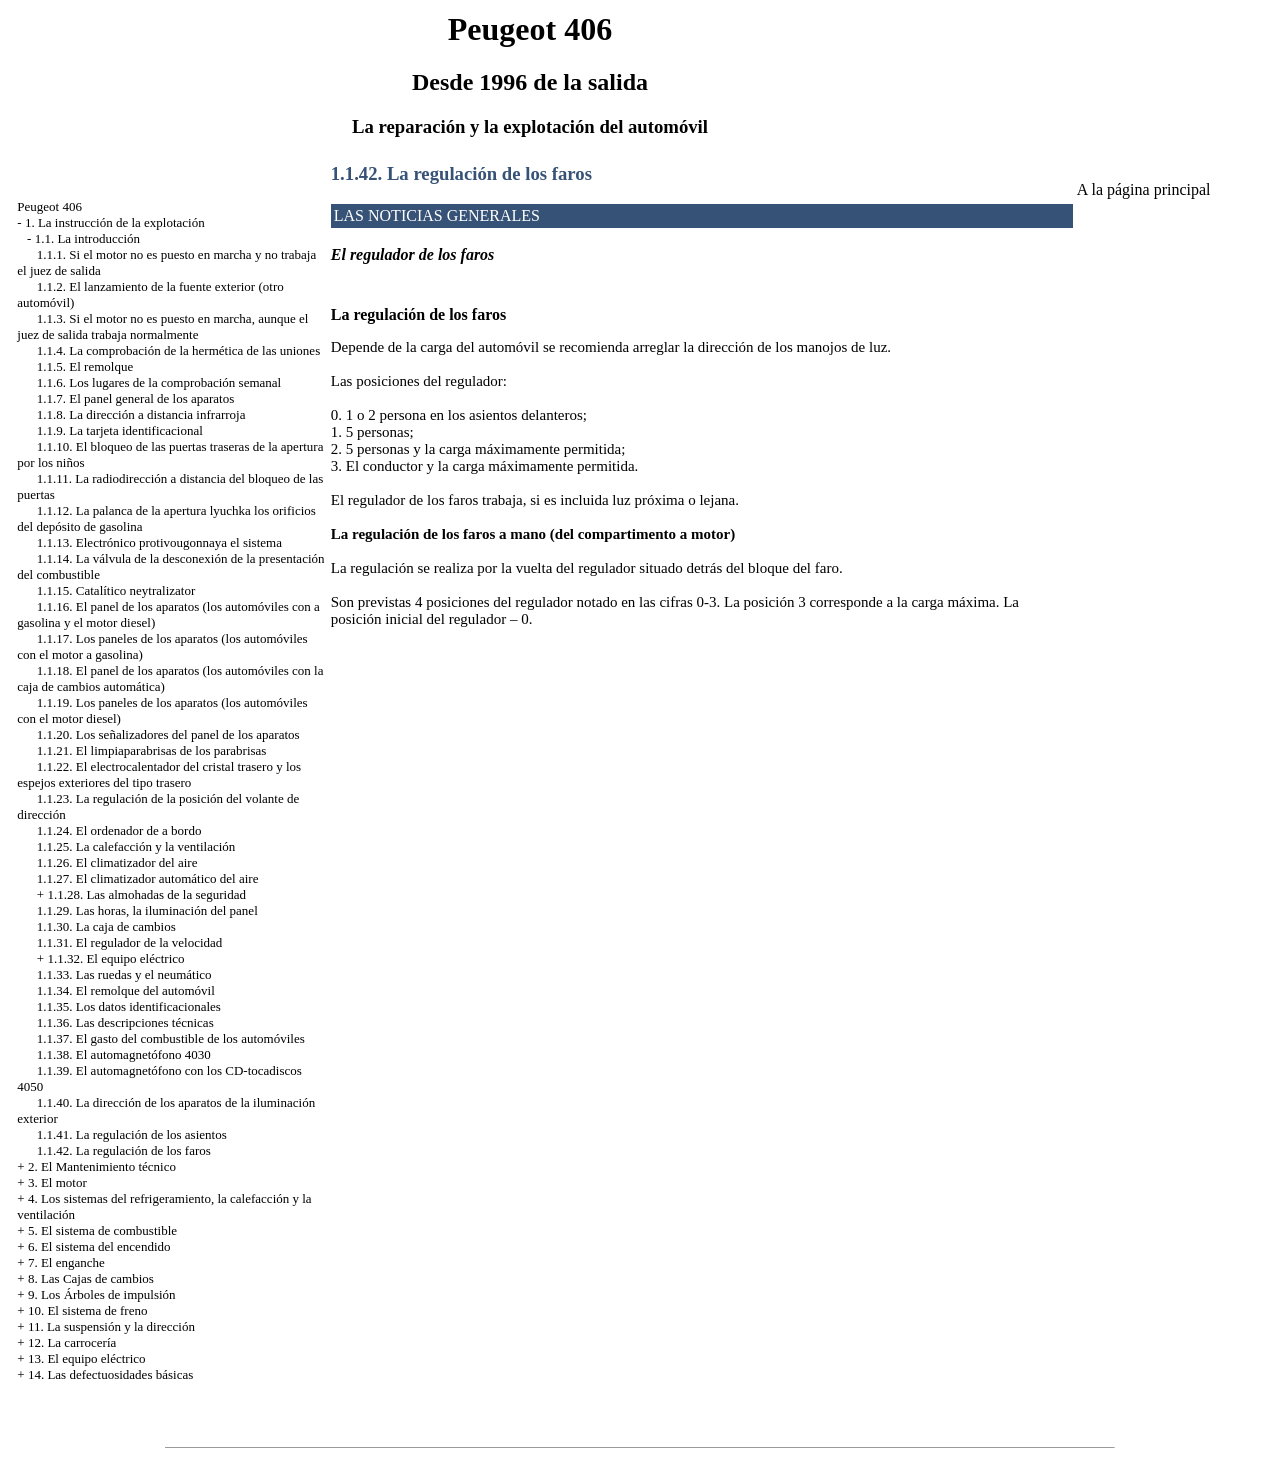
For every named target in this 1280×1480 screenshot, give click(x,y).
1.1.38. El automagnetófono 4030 (124, 1054)
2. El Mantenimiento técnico (102, 1166)
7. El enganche (66, 1262)
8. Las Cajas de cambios (91, 1278)
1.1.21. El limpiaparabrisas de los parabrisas (152, 750)
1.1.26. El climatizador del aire (117, 862)
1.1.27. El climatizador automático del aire (148, 878)
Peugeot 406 (49, 206)
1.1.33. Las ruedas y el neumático (124, 974)
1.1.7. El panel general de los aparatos (135, 398)
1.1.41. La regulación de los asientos (132, 1134)
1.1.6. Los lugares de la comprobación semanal (159, 382)
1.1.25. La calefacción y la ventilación (136, 846)
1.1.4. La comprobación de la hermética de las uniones (178, 350)
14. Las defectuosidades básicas (110, 1374)
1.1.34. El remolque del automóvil (126, 990)
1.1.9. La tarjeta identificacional (120, 430)
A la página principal (1144, 189)
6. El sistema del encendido (99, 1246)
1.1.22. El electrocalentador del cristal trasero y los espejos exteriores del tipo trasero (159, 774)
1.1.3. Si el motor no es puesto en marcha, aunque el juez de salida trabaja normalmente (162, 326)
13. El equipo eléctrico (87, 1358)
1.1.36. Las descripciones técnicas (125, 1022)
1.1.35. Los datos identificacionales (129, 1006)
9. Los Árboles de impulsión (102, 1294)
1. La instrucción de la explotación (115, 222)
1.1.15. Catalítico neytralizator (116, 590)
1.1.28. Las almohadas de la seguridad (146, 894)
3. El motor (57, 1182)
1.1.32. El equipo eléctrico (115, 958)
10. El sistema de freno (88, 1310)
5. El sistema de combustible (102, 1230)
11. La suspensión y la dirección (111, 1326)
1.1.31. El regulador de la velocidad (130, 942)
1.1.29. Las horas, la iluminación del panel (147, 910)
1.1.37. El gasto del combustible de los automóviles (171, 1038)
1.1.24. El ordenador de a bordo (119, 830)
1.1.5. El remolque (85, 366)
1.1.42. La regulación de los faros (124, 1150)
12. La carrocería (72, 1342)
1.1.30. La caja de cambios (106, 926)
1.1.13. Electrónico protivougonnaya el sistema (159, 542)
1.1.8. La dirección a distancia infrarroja (141, 414)
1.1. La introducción (87, 238)
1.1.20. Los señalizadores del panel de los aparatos (168, 734)
